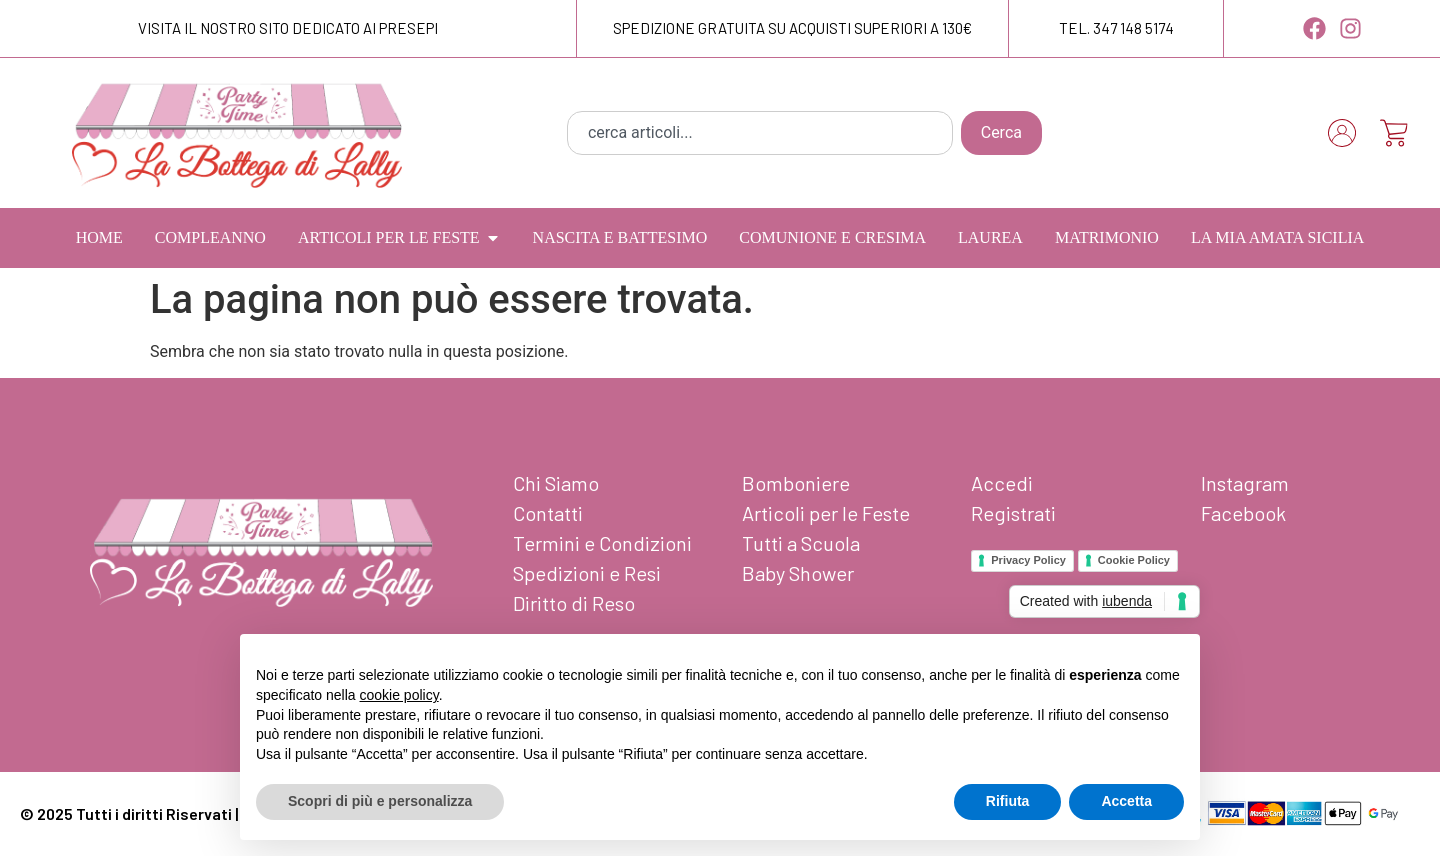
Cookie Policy (1134, 560)
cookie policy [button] (399, 695)
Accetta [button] (1126, 801)
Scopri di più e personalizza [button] (380, 801)
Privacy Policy (1028, 560)
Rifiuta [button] (1008, 801)
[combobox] (760, 133)
